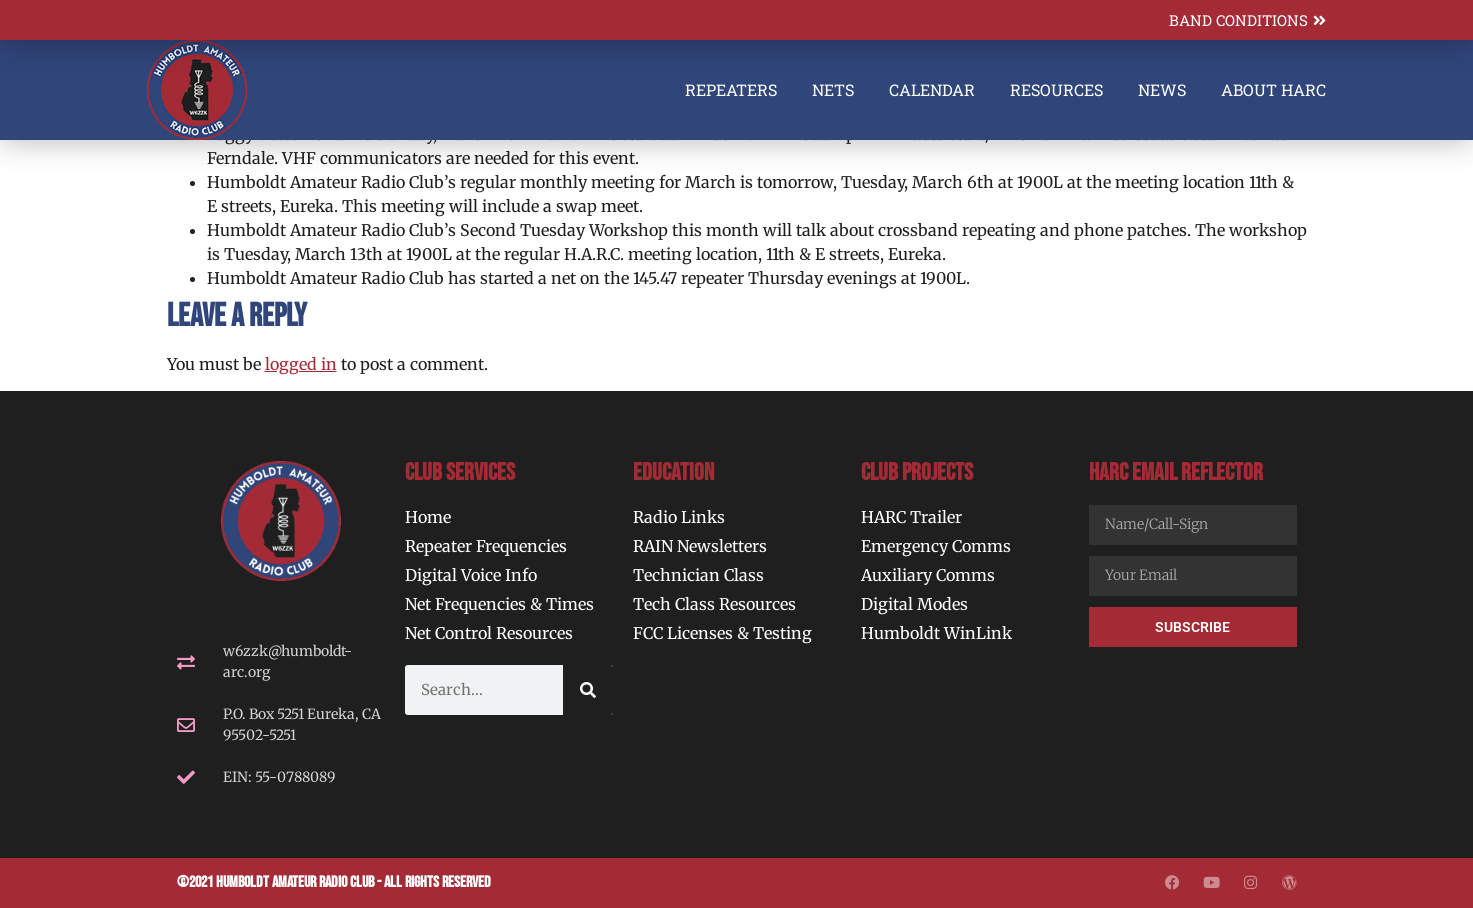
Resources (1056, 89)
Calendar (932, 89)
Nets (833, 89)
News (1162, 89)
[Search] (588, 690)
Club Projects (917, 472)
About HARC (1273, 89)
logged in (301, 364)
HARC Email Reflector (1176, 472)
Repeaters (731, 89)
